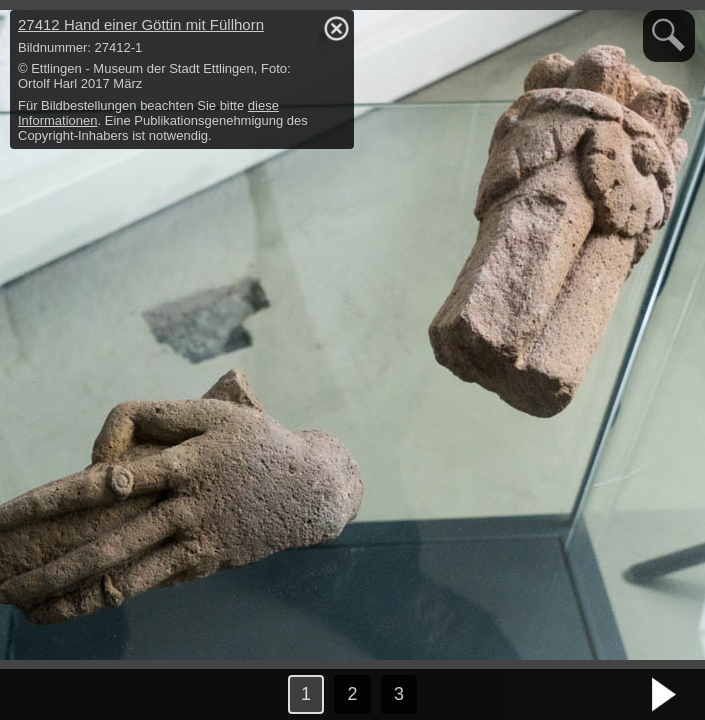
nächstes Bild (665, 695)
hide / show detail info (336, 28)
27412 (141, 24)
